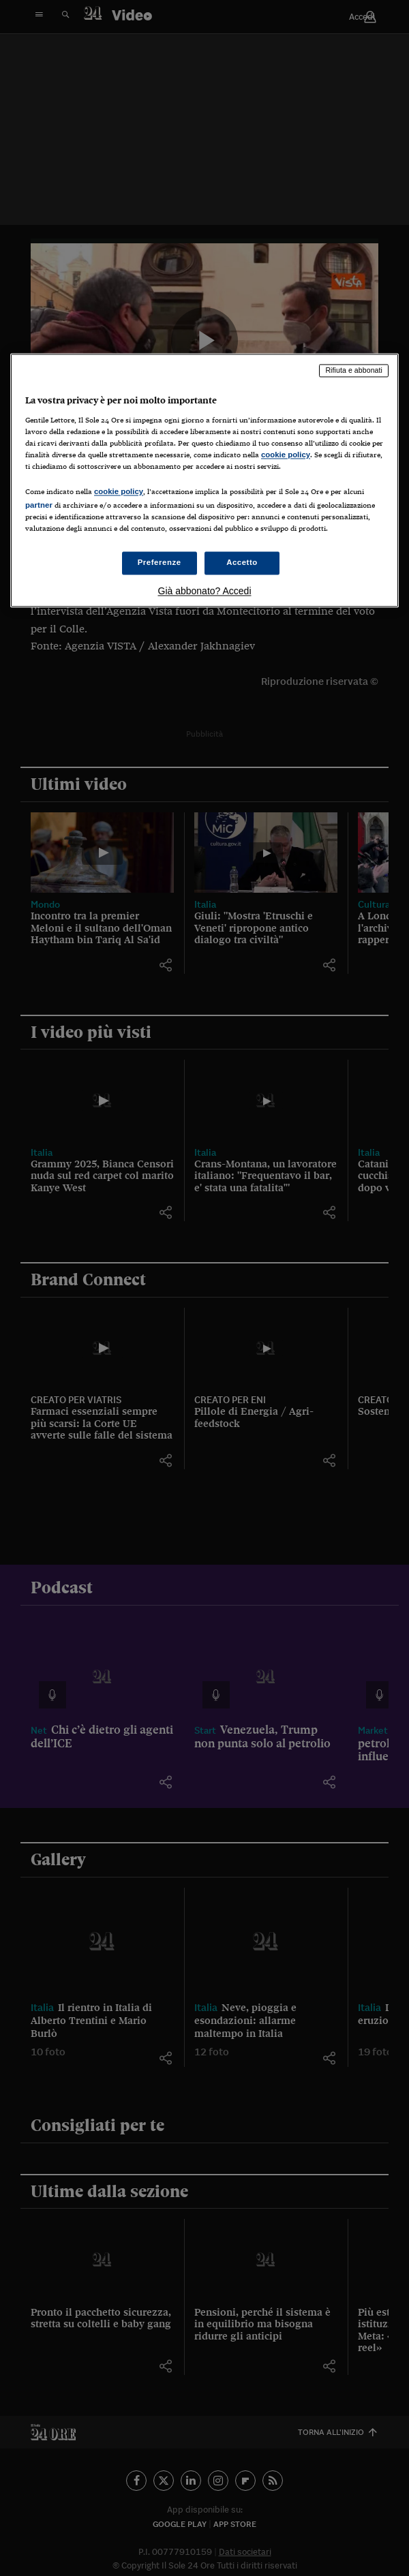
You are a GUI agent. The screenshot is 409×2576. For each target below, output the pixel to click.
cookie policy (285, 454)
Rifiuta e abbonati (353, 370)
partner (38, 505)
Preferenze (159, 563)
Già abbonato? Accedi (205, 591)
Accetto (242, 563)
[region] (204, 480)
